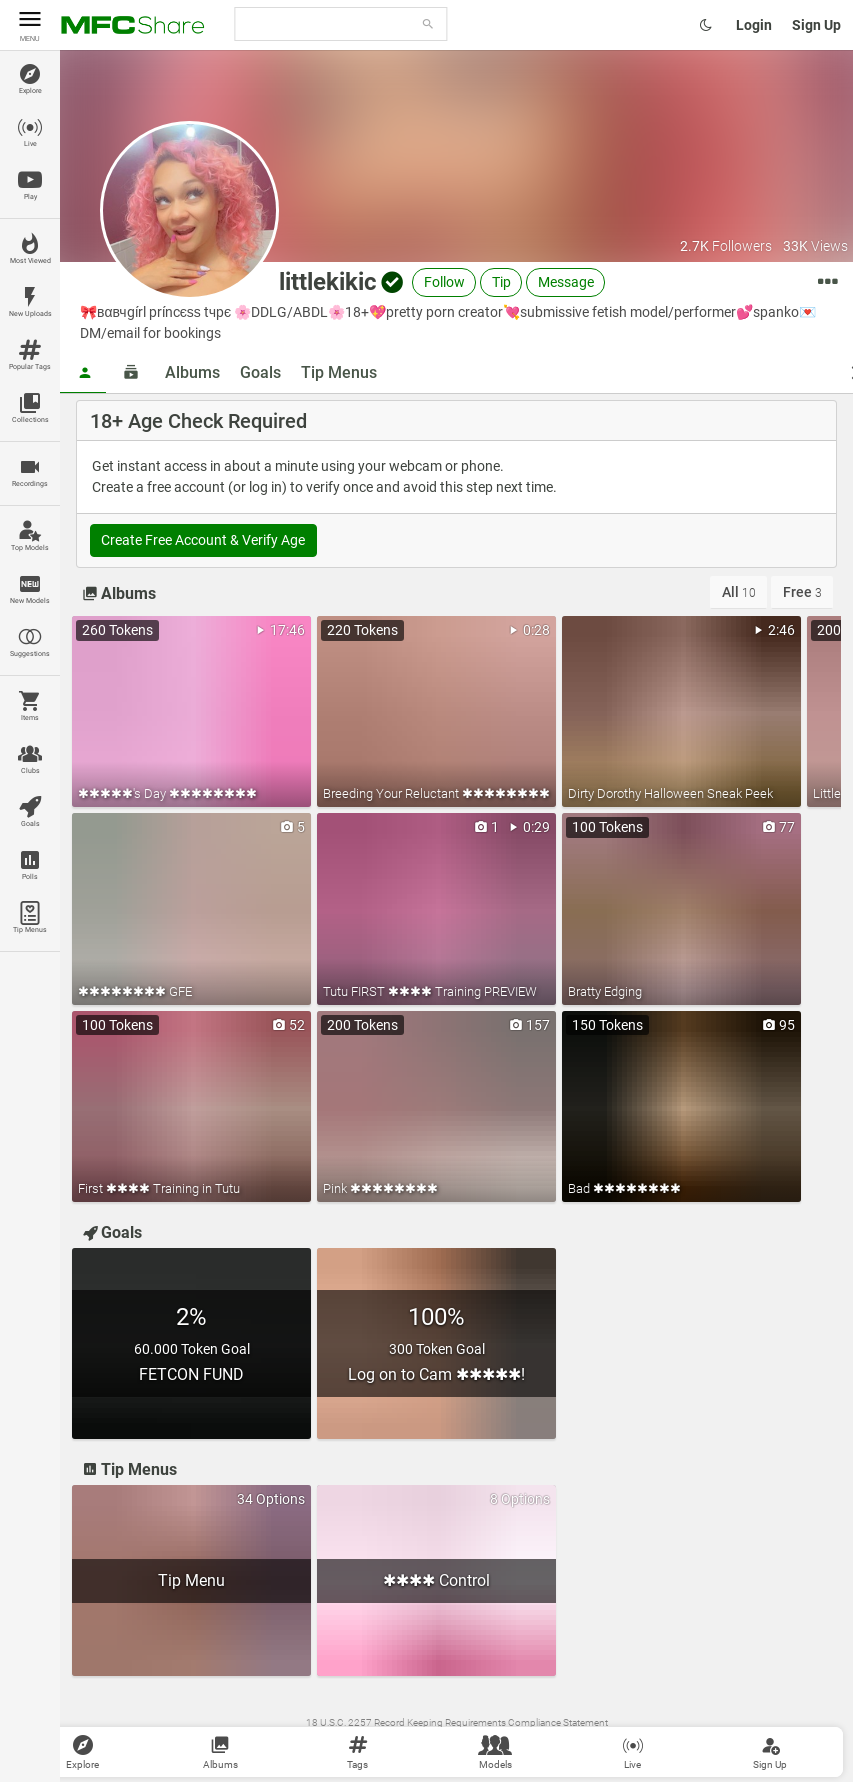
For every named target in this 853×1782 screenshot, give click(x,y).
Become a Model (634, 1742)
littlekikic (328, 282)
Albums (192, 372)
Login (754, 25)
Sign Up (816, 25)
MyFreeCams (561, 1742)
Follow (444, 282)
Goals (260, 372)
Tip (501, 282)
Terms (372, 1742)
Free (802, 592)
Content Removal (487, 1742)
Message (566, 282)
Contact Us (417, 1742)
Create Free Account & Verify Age (203, 540)
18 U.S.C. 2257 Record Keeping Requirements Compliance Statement (457, 1722)
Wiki (342, 1742)
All (739, 592)
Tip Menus (339, 372)
